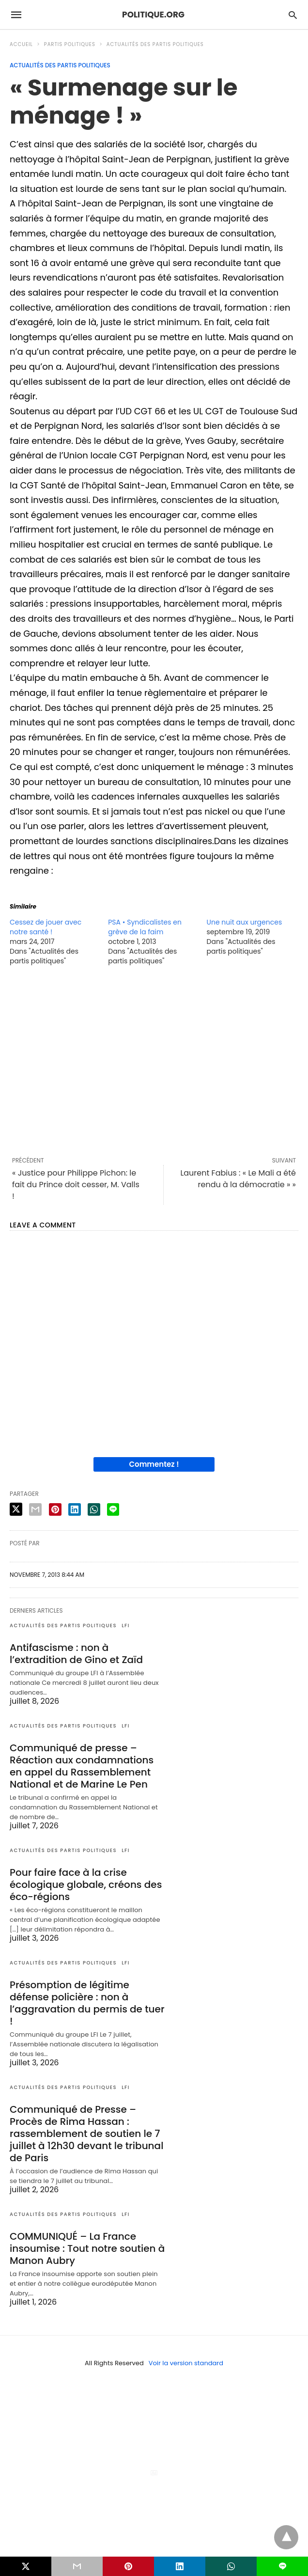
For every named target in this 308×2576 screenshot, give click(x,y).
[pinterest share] (55, 1509)
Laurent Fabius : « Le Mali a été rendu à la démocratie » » (238, 1178)
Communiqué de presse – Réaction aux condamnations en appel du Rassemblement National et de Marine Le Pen (82, 1766)
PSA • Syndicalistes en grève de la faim (145, 927)
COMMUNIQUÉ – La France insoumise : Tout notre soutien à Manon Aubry (87, 2248)
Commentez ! (154, 1464)
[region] (154, 1060)
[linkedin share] (74, 1509)
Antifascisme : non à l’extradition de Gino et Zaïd (76, 1653)
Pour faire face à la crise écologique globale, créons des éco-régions (86, 1884)
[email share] (35, 1509)
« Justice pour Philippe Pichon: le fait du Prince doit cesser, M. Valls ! (75, 1184)
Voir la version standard (186, 2363)
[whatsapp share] (94, 1509)
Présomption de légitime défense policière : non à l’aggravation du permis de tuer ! (87, 2003)
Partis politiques (69, 44)
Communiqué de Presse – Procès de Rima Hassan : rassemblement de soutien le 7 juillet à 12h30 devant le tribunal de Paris (86, 2134)
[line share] (113, 1509)
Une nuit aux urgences (244, 922)
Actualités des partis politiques (155, 44)
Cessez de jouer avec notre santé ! (45, 927)
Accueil (21, 44)
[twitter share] (16, 1509)
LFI (126, 1625)
